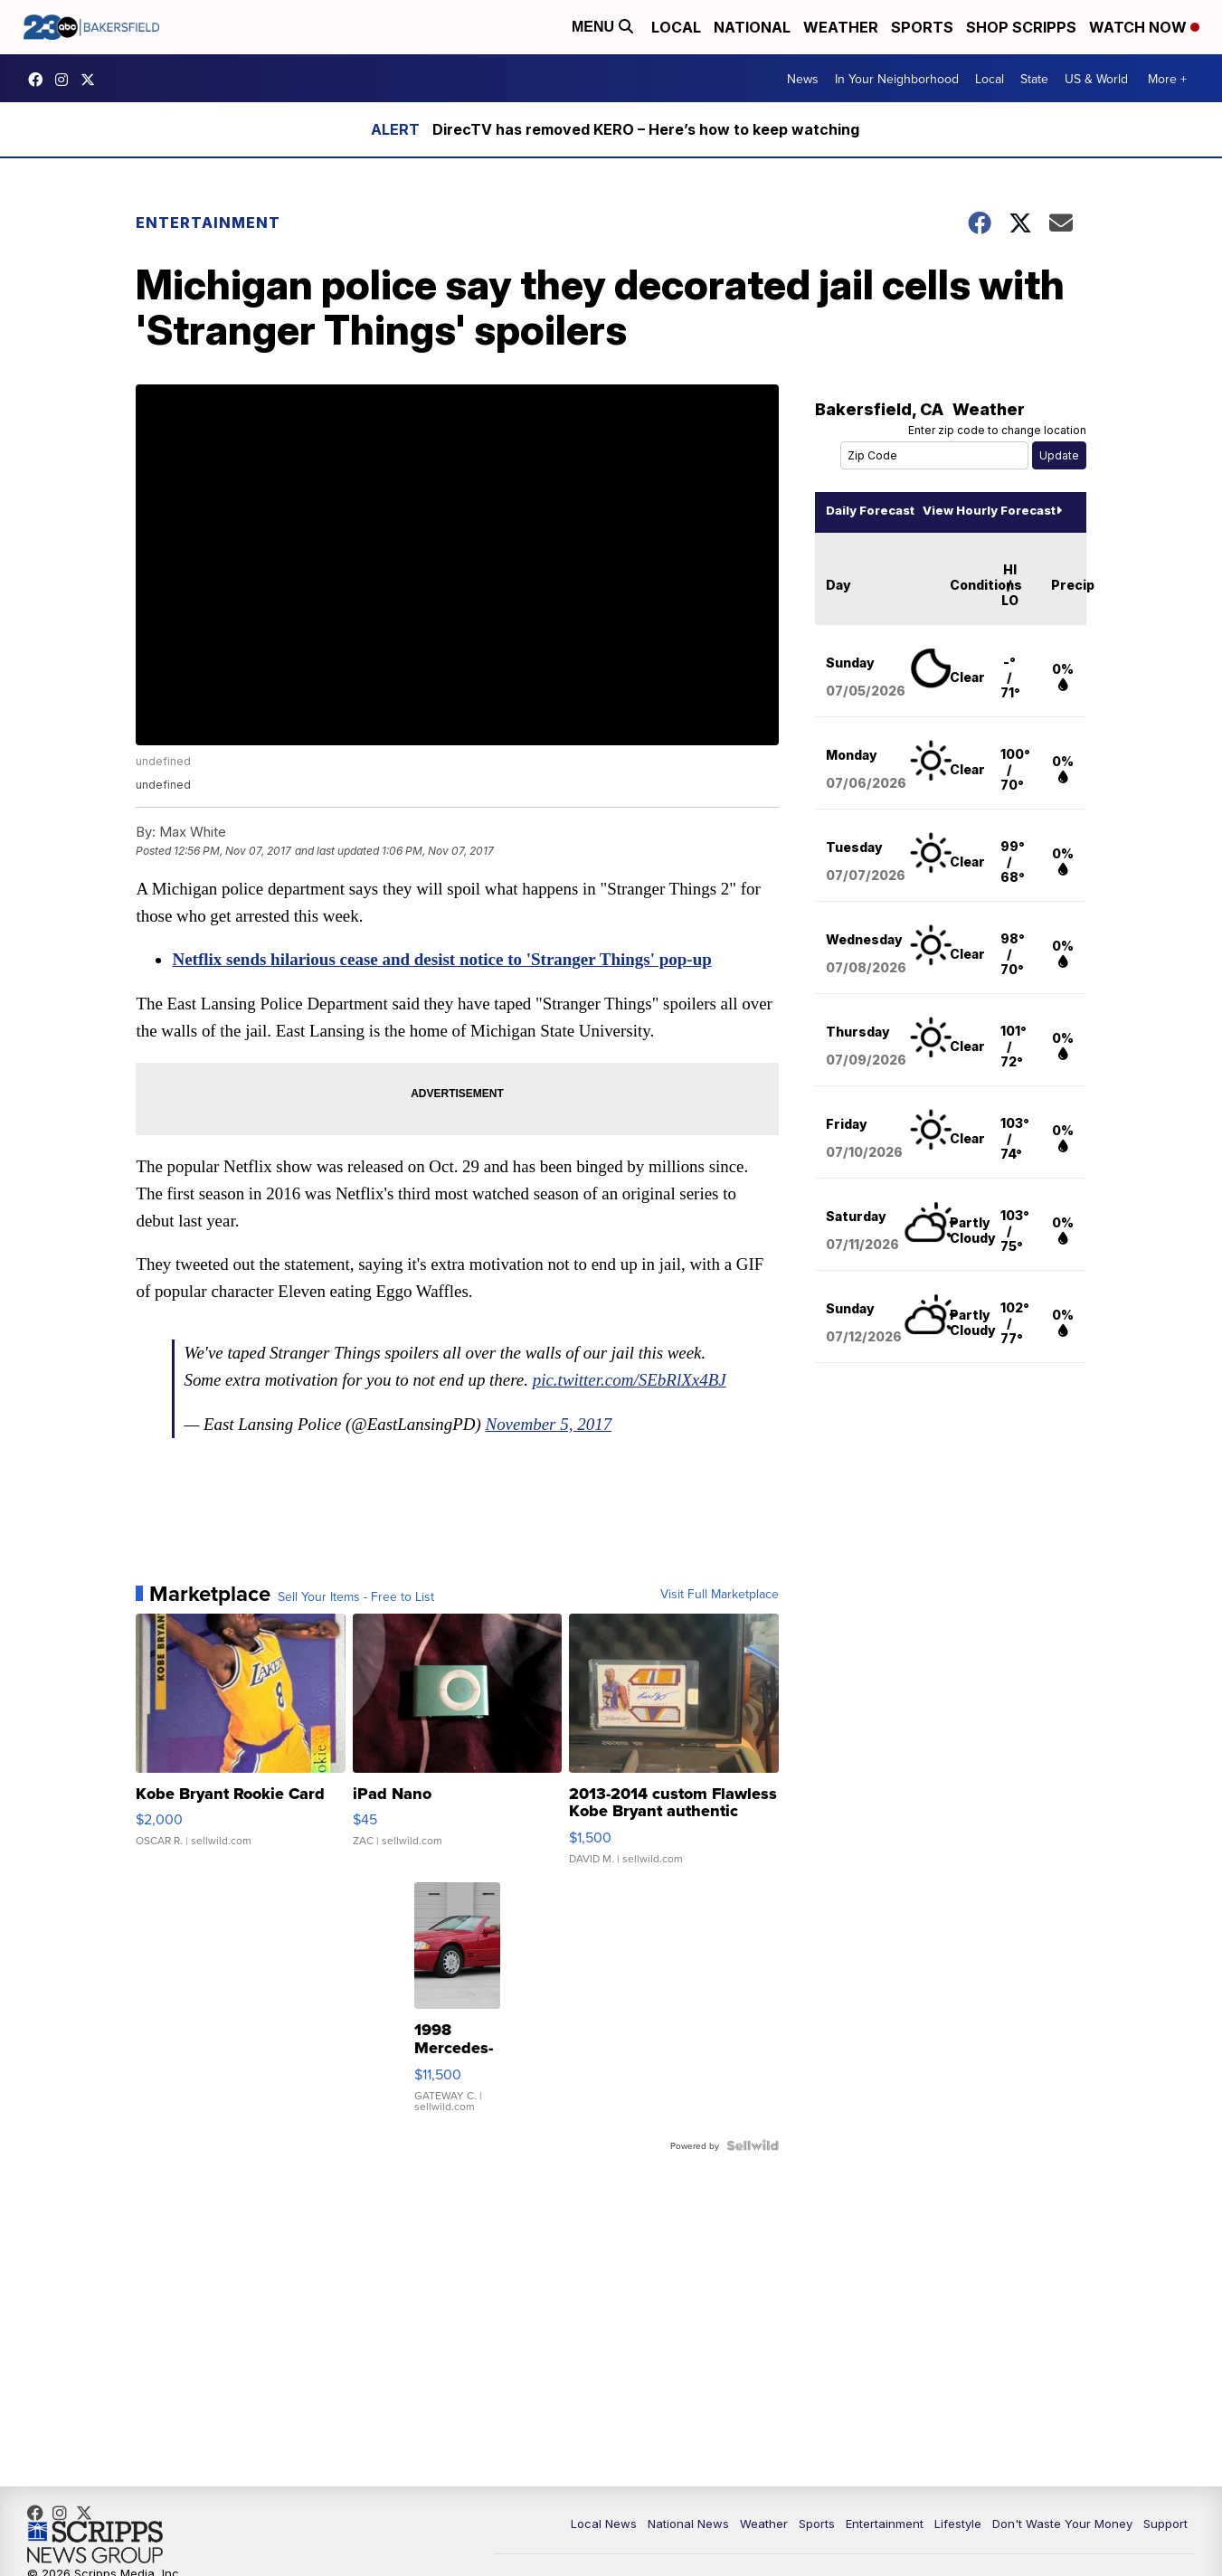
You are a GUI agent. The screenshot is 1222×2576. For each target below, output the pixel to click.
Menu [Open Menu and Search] (602, 26)
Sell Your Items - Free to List (366, 1617)
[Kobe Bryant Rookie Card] (247, 1769)
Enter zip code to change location (988, 432)
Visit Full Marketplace (710, 1614)
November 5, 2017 (559, 1444)
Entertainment (218, 223)
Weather (840, 27)
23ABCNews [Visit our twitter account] (92, 79)
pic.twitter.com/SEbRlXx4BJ (290, 1400)
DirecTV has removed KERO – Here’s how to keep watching (645, 129)
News (803, 79)
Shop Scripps (1021, 27)
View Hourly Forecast (983, 512)
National (752, 27)
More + (1167, 79)
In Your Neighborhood (897, 79)
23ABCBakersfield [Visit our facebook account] (40, 79)
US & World (1096, 79)
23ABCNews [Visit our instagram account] (66, 79)
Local (676, 27)
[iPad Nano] (457, 1769)
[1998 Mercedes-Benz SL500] (463, 2028)
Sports (922, 27)
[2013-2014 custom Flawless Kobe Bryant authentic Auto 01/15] (668, 1769)
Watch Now (1144, 27)
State (1034, 79)
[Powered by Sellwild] (743, 2166)
